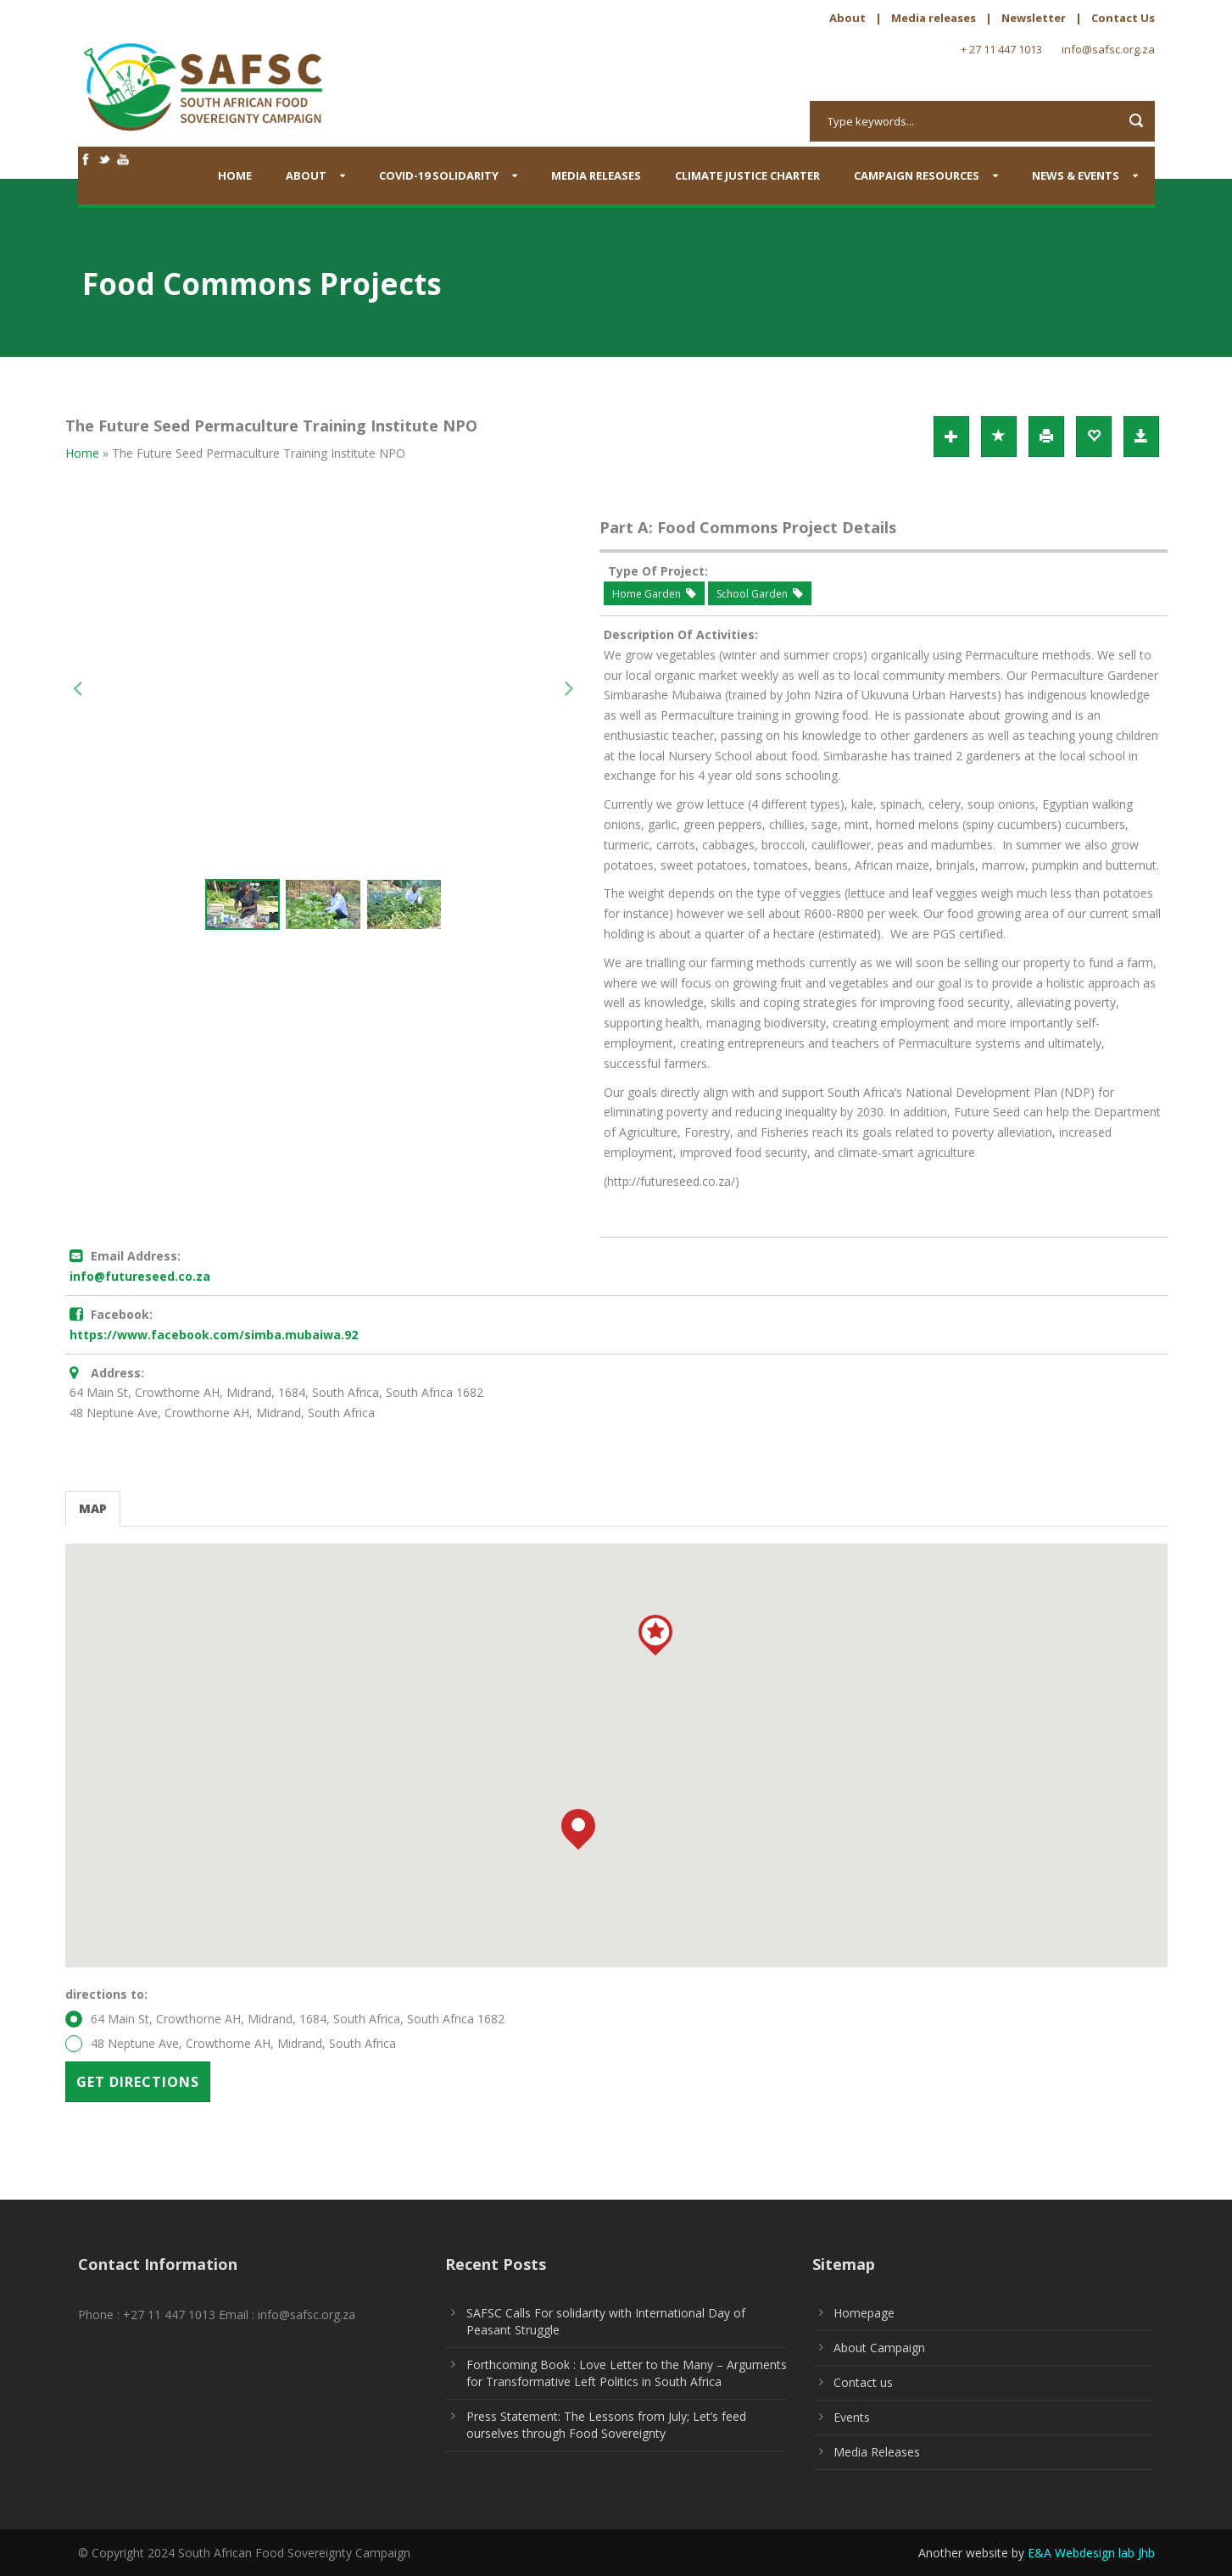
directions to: (106, 1994)
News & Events (1075, 175)
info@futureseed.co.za (140, 1276)
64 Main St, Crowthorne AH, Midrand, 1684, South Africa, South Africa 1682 (285, 2019)
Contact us (863, 2382)
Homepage (864, 2313)
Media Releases (596, 175)
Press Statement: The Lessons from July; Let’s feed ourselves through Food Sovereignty (606, 2424)
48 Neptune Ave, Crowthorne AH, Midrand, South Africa (230, 2043)
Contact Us (1123, 17)
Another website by (1036, 2553)
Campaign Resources (916, 175)
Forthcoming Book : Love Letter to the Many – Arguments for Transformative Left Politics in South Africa (626, 2373)
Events (851, 2417)
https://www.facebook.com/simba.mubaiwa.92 (214, 1335)
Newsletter (1033, 17)
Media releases (933, 17)
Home (235, 175)
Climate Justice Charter (747, 175)
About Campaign (879, 2348)
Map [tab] (93, 1508)
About (847, 17)
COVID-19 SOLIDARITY (439, 175)
